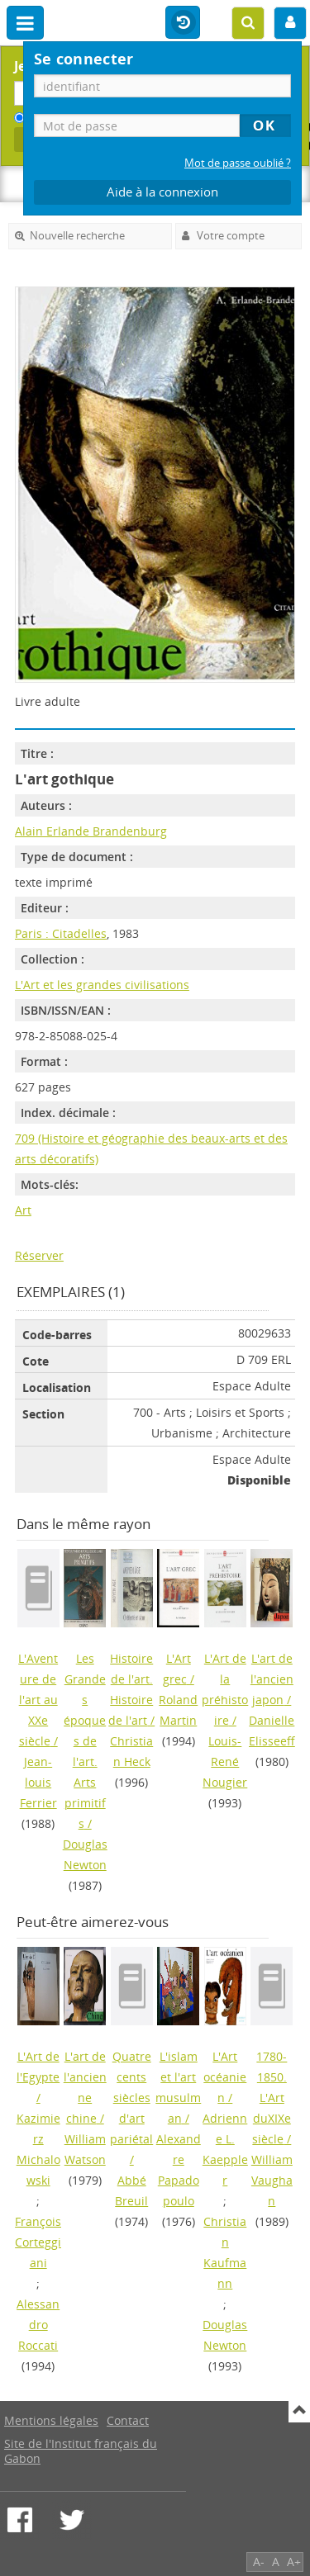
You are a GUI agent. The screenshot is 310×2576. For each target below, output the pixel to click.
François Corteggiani (38, 2242)
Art (23, 1210)
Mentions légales (51, 2420)
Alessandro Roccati (38, 2324)
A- (259, 2561)
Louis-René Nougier (225, 1761)
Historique (182, 23)
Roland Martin (178, 1710)
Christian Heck (131, 1751)
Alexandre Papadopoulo (178, 2170)
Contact (128, 2420)
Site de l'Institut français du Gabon (80, 2451)
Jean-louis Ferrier (38, 1782)
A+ (294, 2561)
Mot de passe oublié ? (237, 163)
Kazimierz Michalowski (38, 2149)
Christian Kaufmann (224, 2252)
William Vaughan (272, 2180)
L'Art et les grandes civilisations (102, 984)
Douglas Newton (85, 1854)
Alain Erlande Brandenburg (91, 831)
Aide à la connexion (162, 192)
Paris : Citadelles (61, 933)
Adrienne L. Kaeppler (225, 2149)
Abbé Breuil (131, 2190)
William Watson (85, 2149)
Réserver (39, 1255)
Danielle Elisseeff (272, 1730)
